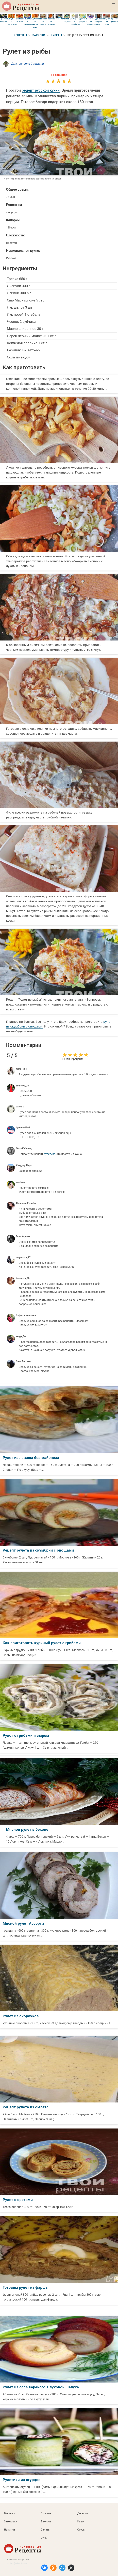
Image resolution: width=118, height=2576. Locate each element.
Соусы (81, 2529)
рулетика (49, 1154)
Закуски (46, 2521)
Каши (80, 2521)
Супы (44, 2537)
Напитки (9, 2529)
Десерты (82, 2513)
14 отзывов (59, 75)
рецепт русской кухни (41, 90)
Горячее (46, 2513)
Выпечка (9, 2513)
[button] (113, 4)
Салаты (45, 2529)
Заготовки (10, 2521)
